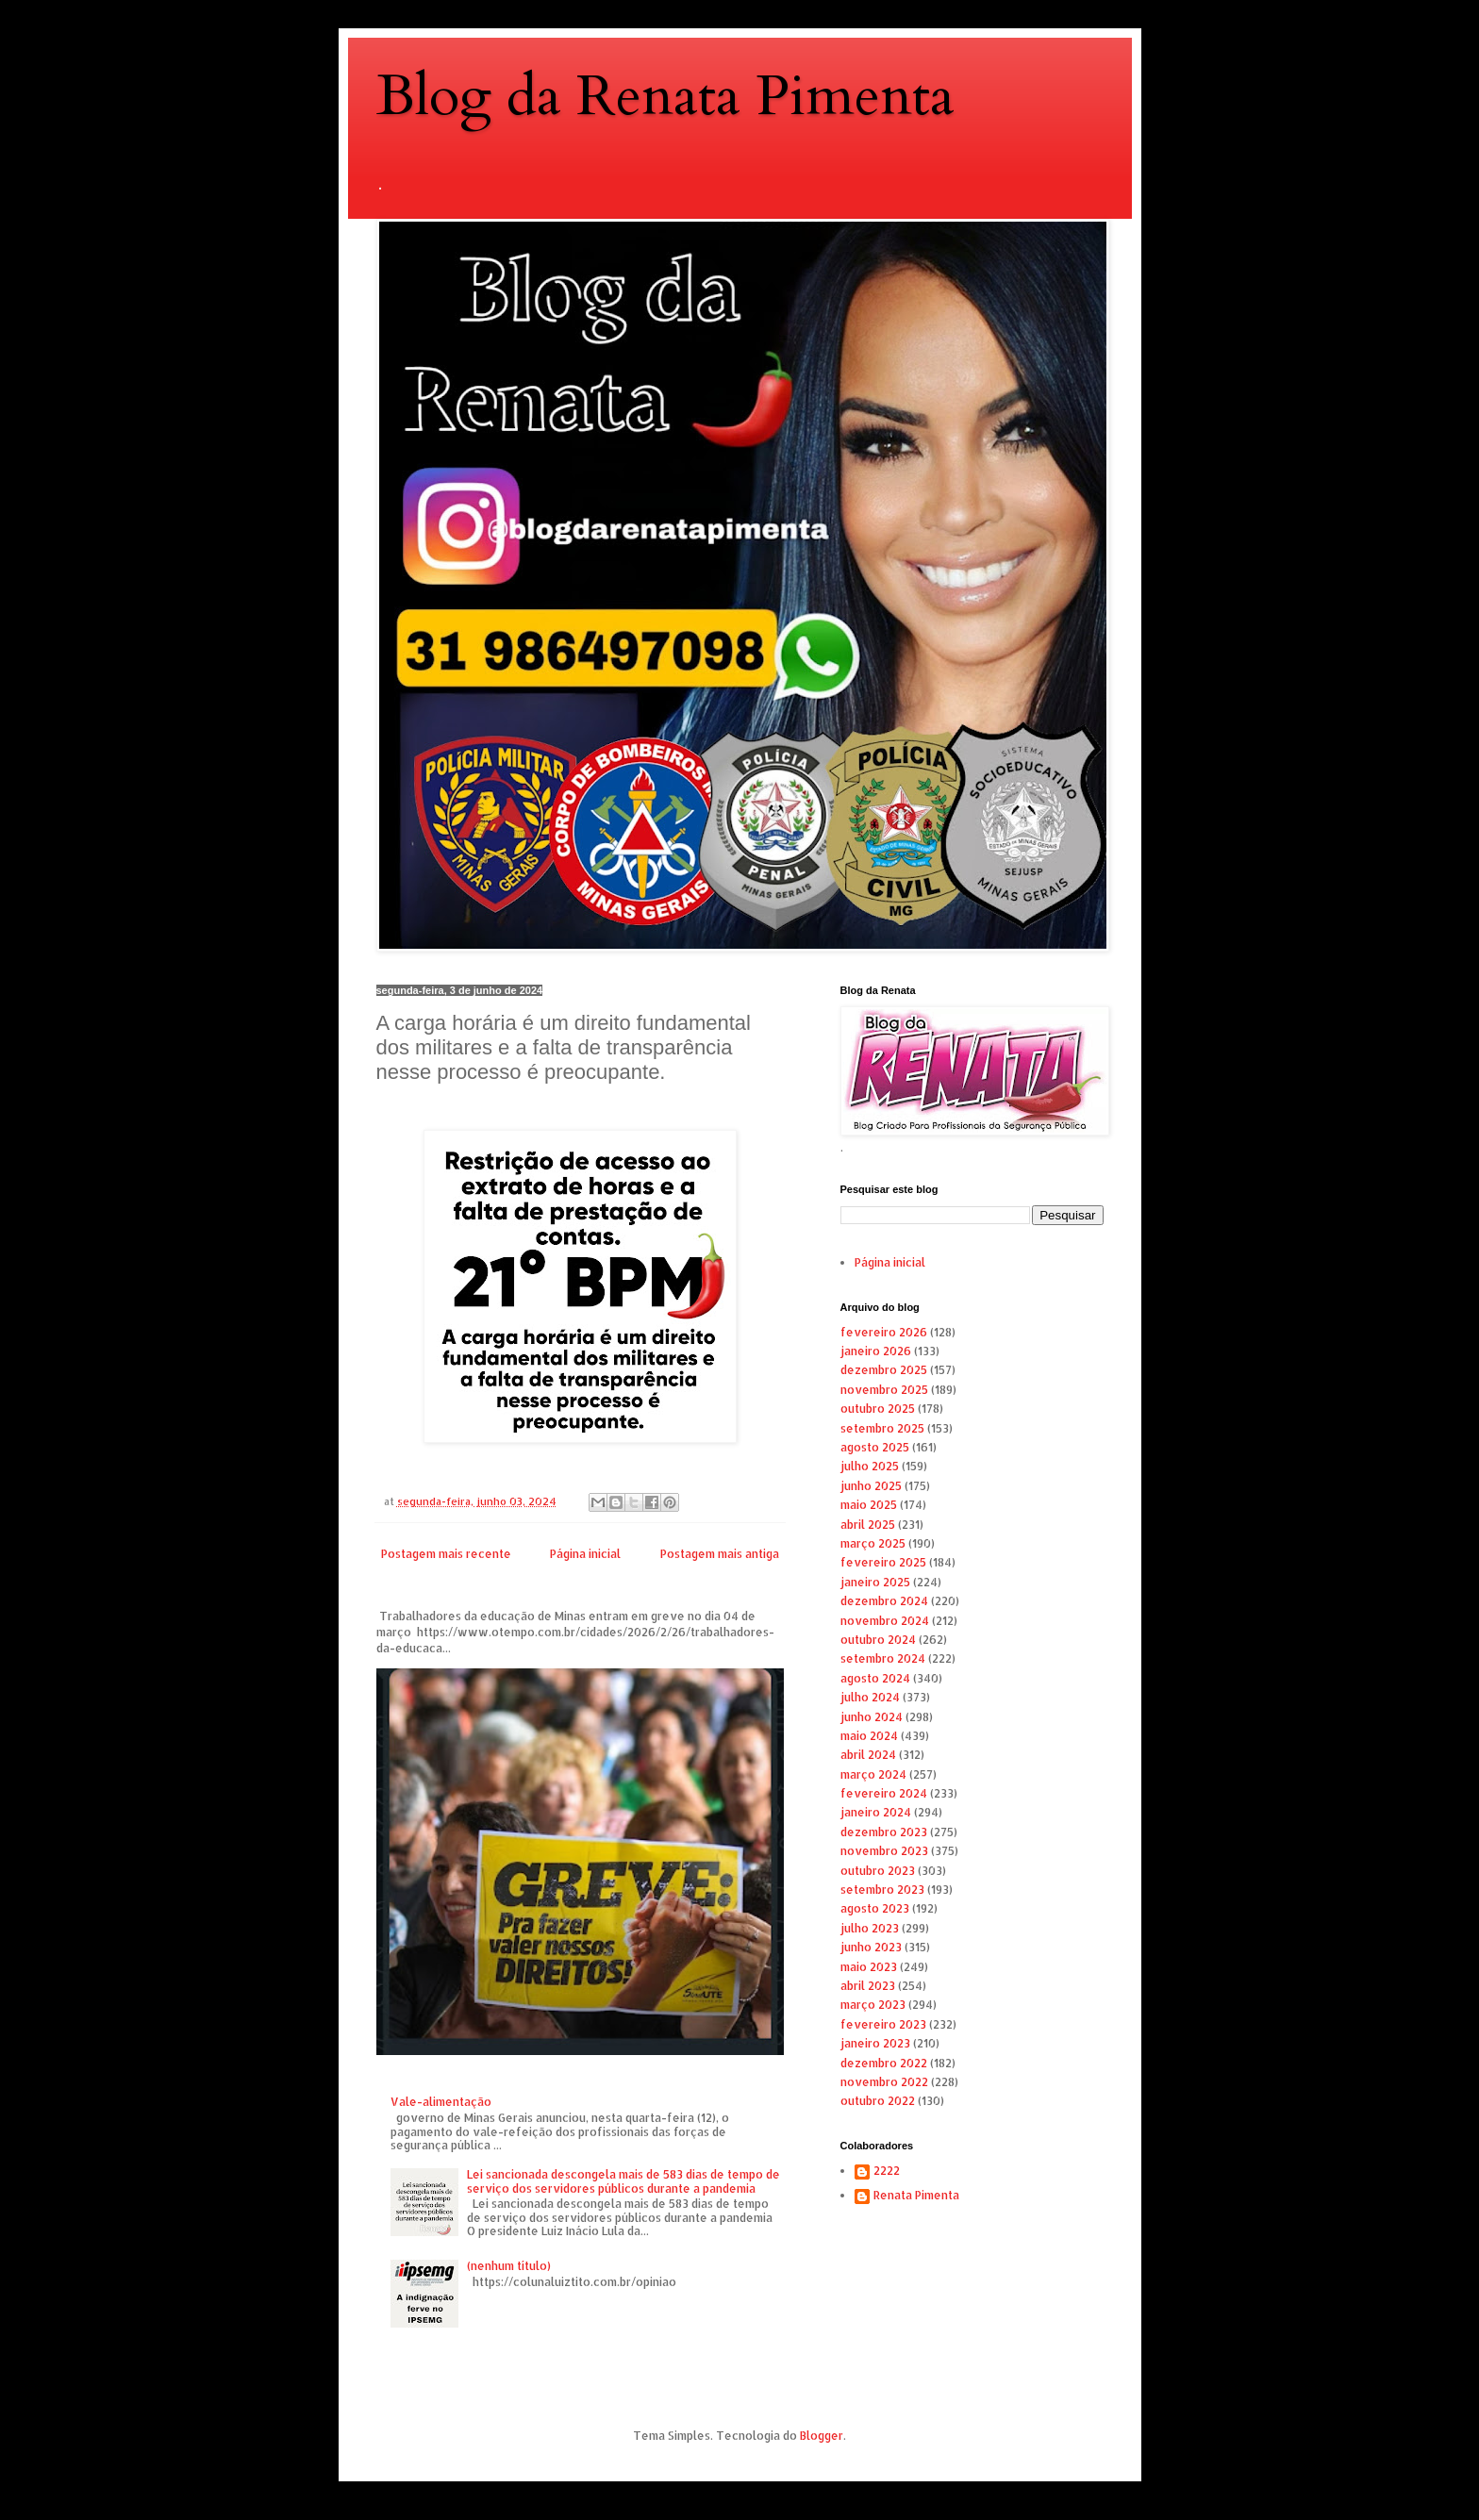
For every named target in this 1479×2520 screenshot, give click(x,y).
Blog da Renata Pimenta (665, 96)
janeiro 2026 (875, 1351)
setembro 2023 (882, 1889)
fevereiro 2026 (883, 1332)
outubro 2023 (877, 1871)
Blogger (821, 2436)
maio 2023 (868, 1967)
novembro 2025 (884, 1390)
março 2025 (873, 1543)
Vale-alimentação (441, 2102)
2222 (886, 2171)
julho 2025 (869, 1466)
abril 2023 (867, 1986)
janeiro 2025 (875, 1582)
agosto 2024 (875, 1678)
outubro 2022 (877, 2101)
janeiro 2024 (875, 1812)
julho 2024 (870, 1697)
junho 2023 (871, 1947)
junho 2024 (871, 1717)
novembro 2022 (884, 2082)
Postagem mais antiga (719, 1554)
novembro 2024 (884, 1621)
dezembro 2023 (883, 1832)
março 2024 (873, 1774)
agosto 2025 (874, 1447)
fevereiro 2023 (883, 2024)
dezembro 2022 (883, 2063)
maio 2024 (869, 1736)
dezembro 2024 (884, 1601)
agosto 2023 (874, 1908)
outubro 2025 (877, 1408)
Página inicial (585, 1554)
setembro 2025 (882, 1428)
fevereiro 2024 (883, 1793)
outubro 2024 (878, 1640)
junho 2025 (871, 1486)
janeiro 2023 (875, 2043)
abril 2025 (867, 1524)
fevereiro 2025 (883, 1562)
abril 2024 (868, 1755)
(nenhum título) (509, 2266)
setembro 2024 (882, 1658)
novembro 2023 (884, 1851)
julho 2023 (869, 1928)
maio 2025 (868, 1505)
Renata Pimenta (916, 2195)
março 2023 (873, 2005)
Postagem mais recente (446, 1554)
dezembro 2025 (883, 1370)
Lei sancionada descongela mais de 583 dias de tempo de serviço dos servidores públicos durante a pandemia (623, 2181)
